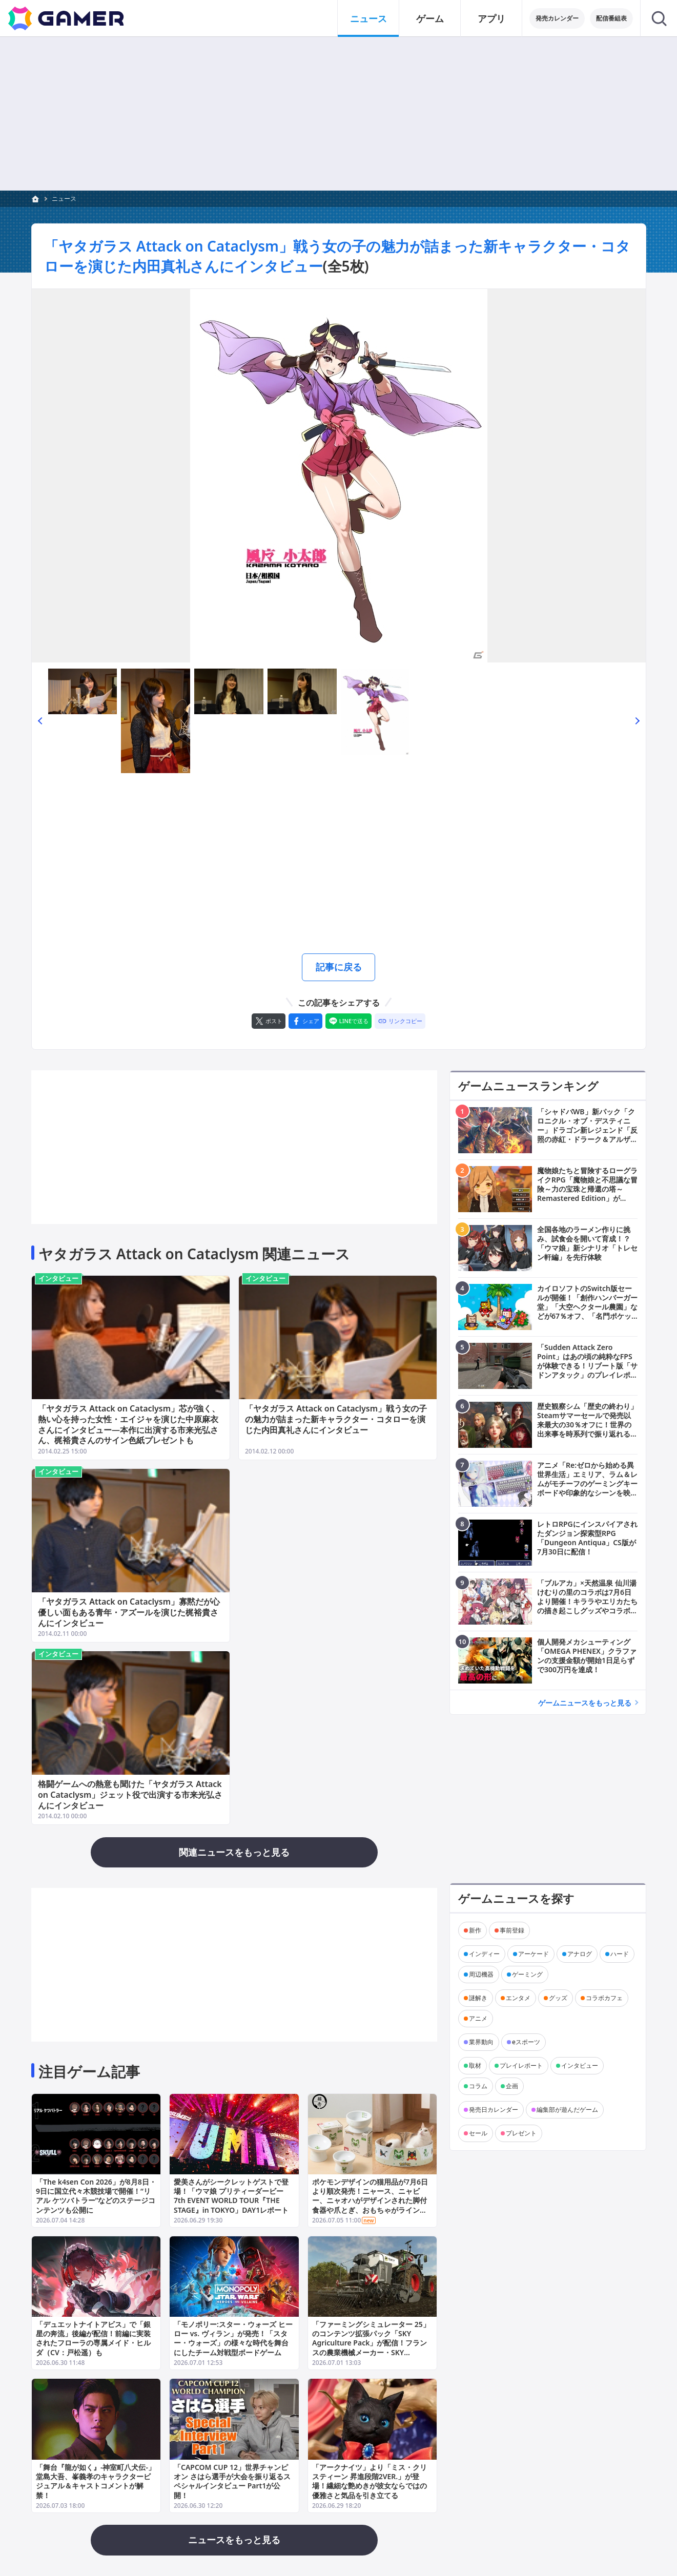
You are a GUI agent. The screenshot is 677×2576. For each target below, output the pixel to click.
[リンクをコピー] (400, 1021)
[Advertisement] (338, 865)
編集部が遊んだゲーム (567, 2109)
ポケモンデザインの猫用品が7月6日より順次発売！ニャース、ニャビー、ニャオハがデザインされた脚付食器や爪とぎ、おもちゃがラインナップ (369, 2200)
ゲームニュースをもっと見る (584, 1702)
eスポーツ (526, 2041)
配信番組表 (611, 18)
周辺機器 (481, 1973)
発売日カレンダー (493, 2109)
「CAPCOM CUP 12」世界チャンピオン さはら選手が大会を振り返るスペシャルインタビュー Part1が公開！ (232, 2481)
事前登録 (512, 1929)
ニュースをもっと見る (234, 2539)
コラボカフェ (604, 1997)
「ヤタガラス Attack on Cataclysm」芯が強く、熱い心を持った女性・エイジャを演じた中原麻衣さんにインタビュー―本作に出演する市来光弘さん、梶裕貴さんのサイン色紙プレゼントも (129, 1424)
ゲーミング (527, 1973)
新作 (475, 1929)
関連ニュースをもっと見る (234, 1852)
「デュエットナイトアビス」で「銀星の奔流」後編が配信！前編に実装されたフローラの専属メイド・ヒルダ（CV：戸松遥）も (93, 2338)
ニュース (64, 198)
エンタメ (518, 1997)
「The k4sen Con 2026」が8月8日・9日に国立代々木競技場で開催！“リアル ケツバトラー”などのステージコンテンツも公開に (96, 2196)
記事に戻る (339, 967)
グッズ (558, 1997)
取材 (475, 2065)
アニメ (478, 2017)
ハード (619, 1953)
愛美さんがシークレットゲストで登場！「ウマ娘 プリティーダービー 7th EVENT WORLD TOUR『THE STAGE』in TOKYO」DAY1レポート (231, 2196)
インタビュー (58, 1278)
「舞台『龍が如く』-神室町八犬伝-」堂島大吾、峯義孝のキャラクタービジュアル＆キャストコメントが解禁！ (95, 2481)
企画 (512, 2085)
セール (478, 2132)
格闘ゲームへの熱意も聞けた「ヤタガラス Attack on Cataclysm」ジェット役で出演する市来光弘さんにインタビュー (130, 1794)
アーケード (533, 1953)
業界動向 (481, 2041)
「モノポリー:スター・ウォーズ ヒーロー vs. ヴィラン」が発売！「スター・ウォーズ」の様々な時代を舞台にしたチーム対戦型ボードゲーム (233, 2338)
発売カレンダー (557, 18)
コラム (478, 2085)
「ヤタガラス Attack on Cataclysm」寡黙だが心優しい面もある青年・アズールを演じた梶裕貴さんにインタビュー (129, 1612)
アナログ (579, 1953)
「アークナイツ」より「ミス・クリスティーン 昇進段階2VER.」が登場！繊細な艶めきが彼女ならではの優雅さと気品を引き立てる (369, 2481)
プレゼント (521, 2132)
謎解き (478, 1997)
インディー (484, 1953)
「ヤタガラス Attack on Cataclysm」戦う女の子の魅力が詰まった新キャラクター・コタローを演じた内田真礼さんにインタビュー (336, 1419)
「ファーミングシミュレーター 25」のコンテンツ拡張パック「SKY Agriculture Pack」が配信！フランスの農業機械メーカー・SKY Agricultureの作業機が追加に (370, 2342)
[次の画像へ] (339, 475)
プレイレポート (521, 2065)
